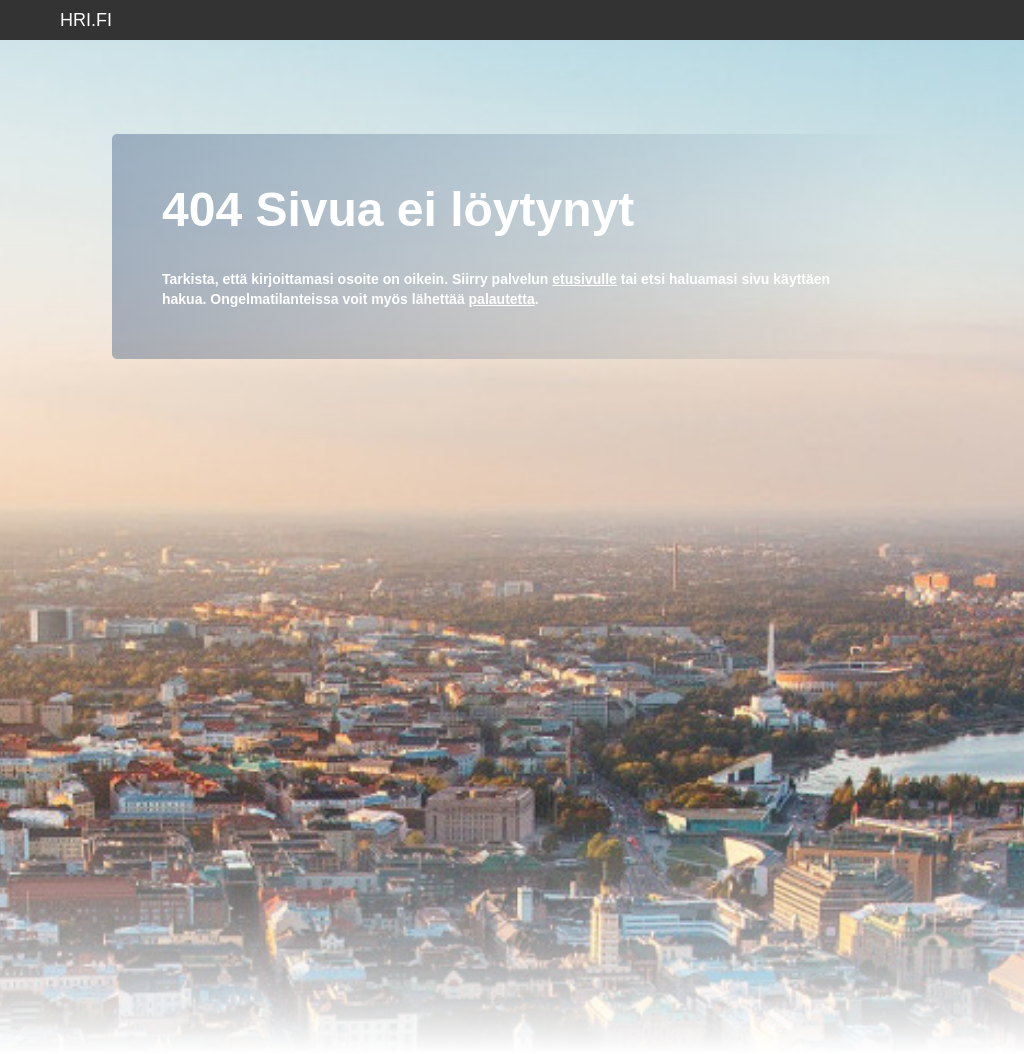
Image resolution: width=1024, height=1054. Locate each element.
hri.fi (86, 20)
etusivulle (584, 279)
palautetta (502, 299)
